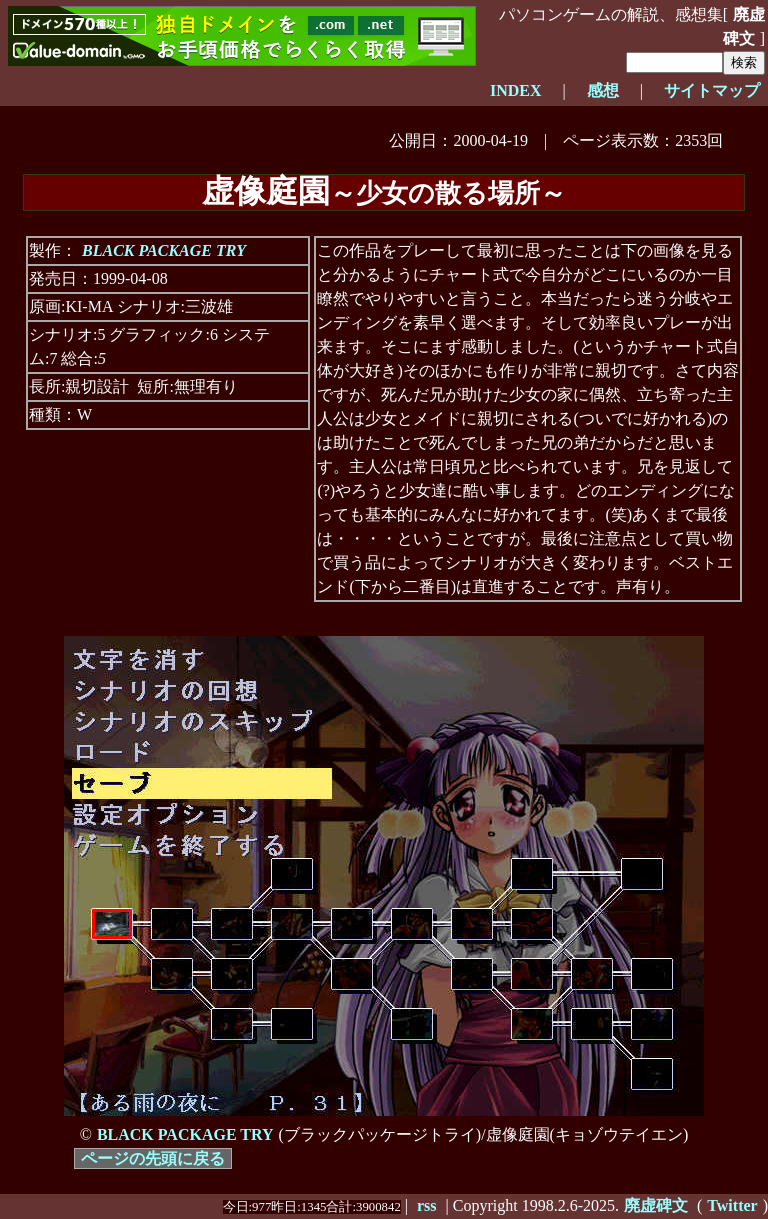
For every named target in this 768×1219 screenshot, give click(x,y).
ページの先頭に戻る (153, 1158)
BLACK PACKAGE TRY (164, 250)
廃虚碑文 (744, 26)
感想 (603, 90)
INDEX (516, 90)
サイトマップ (712, 90)
